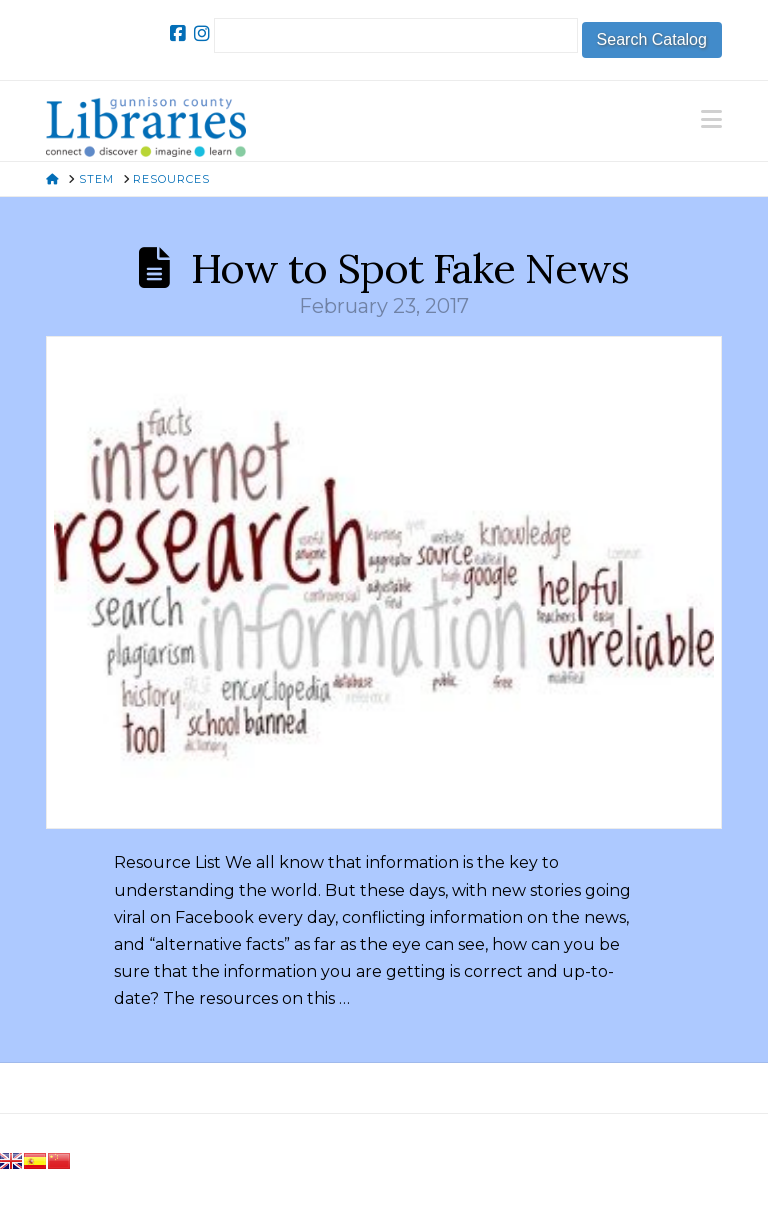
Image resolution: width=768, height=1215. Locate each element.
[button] (711, 119)
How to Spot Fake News (410, 268)
